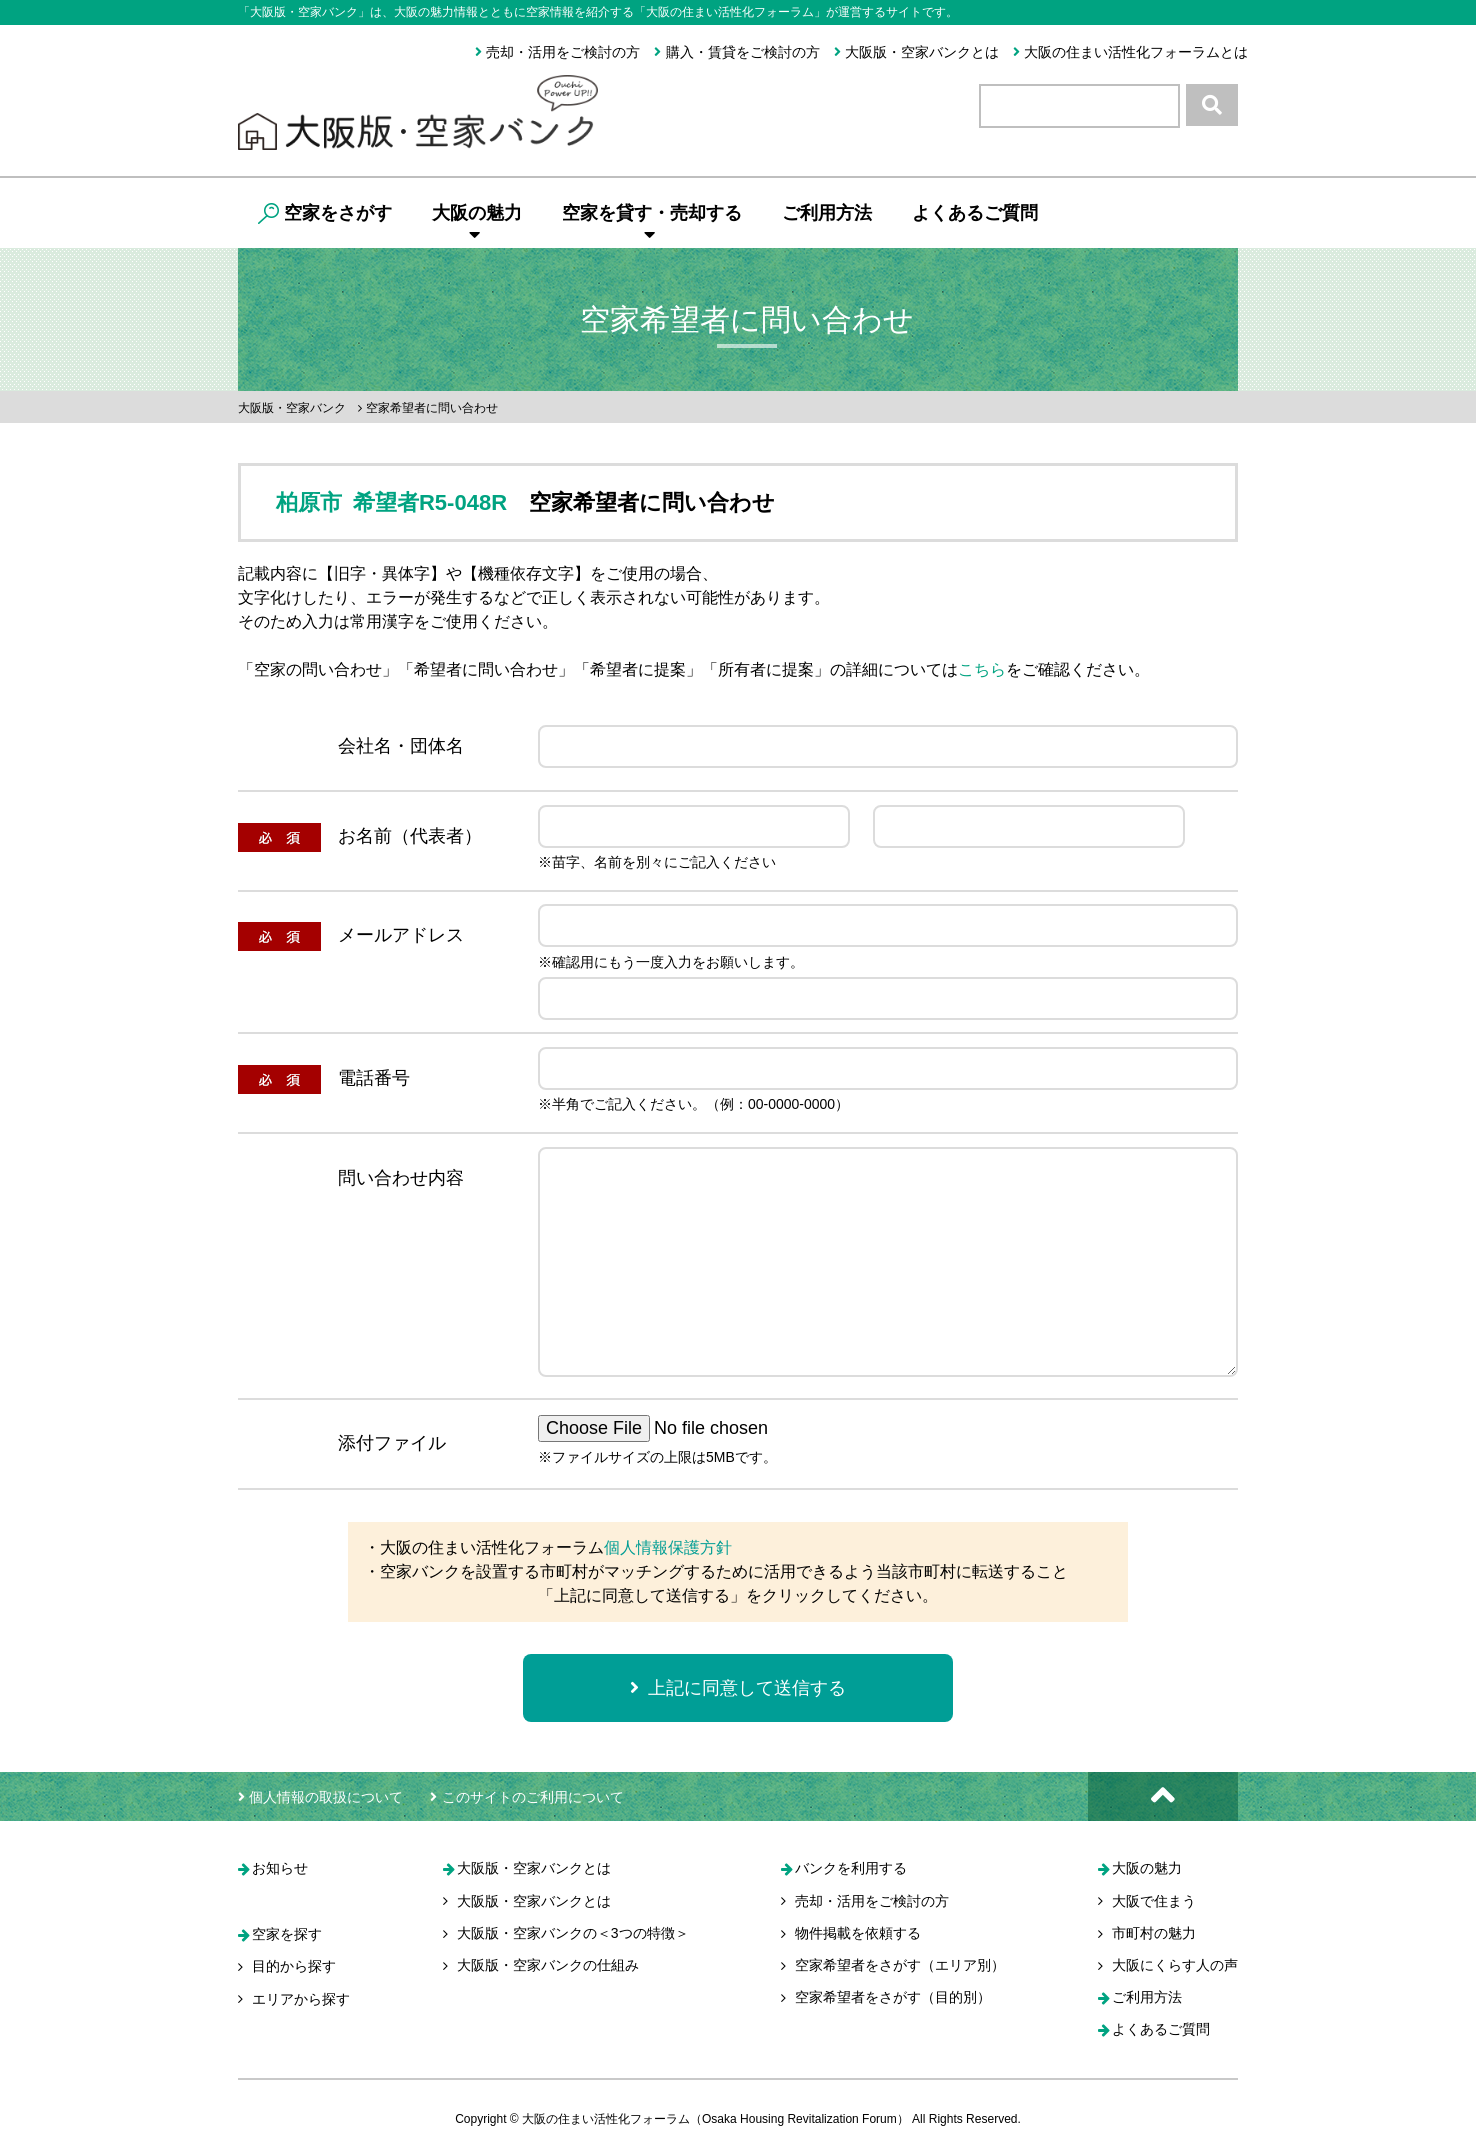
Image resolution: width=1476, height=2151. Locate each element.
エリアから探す (301, 2000)
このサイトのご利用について (526, 1797)
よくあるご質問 (975, 213)
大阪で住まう (1154, 1902)
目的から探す (294, 1968)
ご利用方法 (827, 213)
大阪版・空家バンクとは (916, 52)
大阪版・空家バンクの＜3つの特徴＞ (573, 1934)
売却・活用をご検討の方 (557, 52)
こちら (982, 669)
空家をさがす (325, 213)
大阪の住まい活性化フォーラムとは (1130, 52)
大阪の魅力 (477, 223)
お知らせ (280, 1870)
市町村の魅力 (1154, 1934)
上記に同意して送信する (738, 1688)
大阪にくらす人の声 (1175, 1966)
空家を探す (287, 1935)
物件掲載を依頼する (858, 1934)
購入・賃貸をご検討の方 (736, 52)
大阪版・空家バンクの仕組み (548, 1966)
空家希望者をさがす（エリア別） (900, 1966)
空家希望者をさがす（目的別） (893, 1998)
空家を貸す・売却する (652, 223)
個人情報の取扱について (320, 1797)
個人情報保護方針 (668, 1547)
